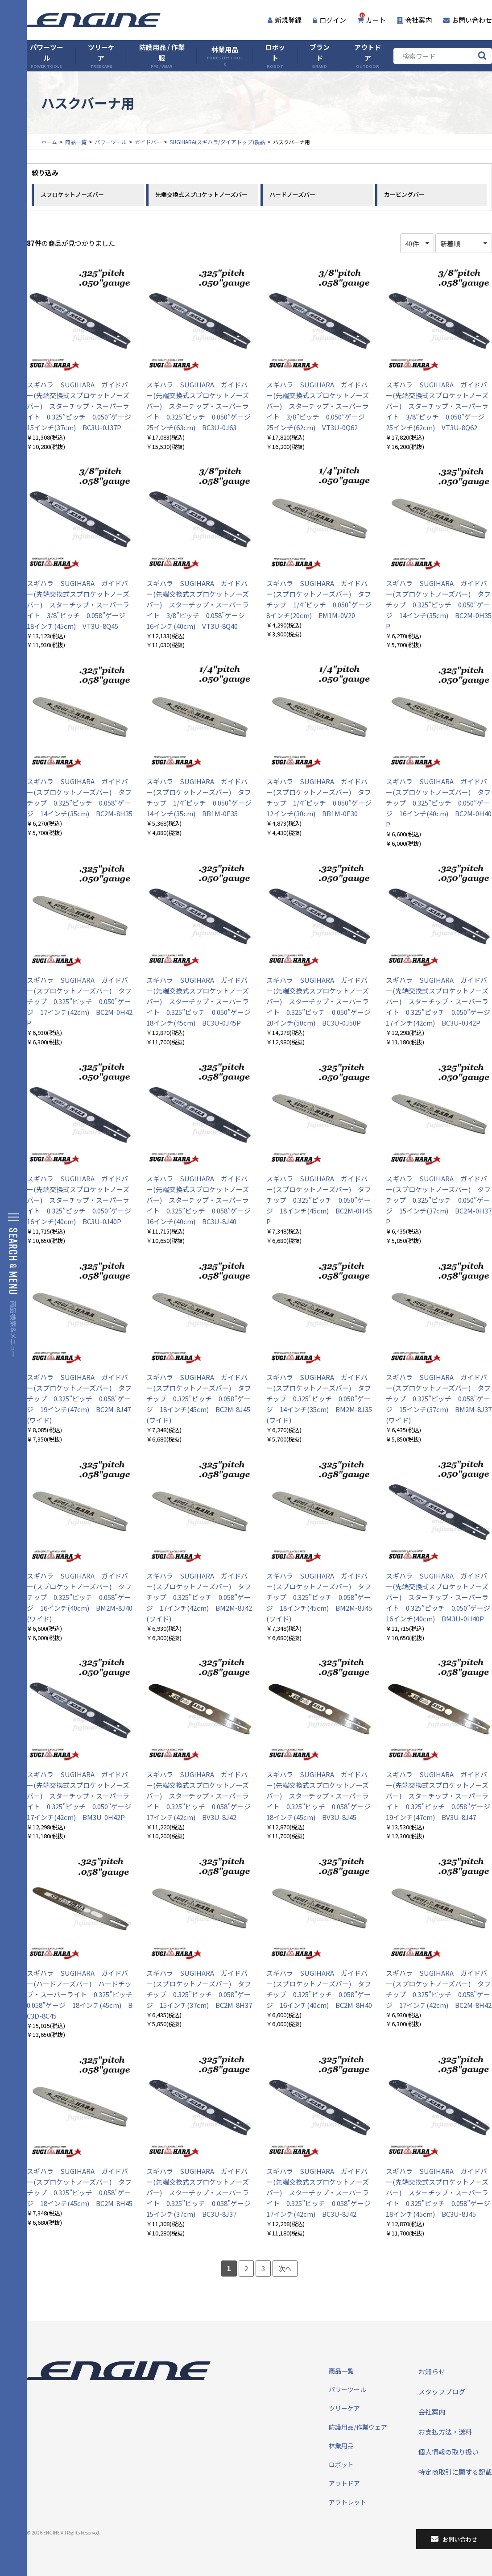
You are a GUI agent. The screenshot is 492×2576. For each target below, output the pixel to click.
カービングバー (404, 194)
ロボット (275, 56)
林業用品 (225, 56)
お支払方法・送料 (445, 2431)
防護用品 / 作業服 (162, 56)
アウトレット (347, 2501)
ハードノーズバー (292, 194)
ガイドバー (148, 141)
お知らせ (431, 2371)
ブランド (320, 56)
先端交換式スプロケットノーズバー (201, 194)
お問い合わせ (467, 20)
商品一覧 (76, 141)
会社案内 (414, 20)
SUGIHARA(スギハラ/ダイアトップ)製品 (217, 141)
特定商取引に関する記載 (455, 2471)
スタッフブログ (441, 2391)
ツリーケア (101, 56)
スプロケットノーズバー (72, 194)
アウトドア (367, 56)
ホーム (49, 141)
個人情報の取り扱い (448, 2451)
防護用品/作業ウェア (358, 2426)
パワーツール (46, 56)
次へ (285, 2268)
